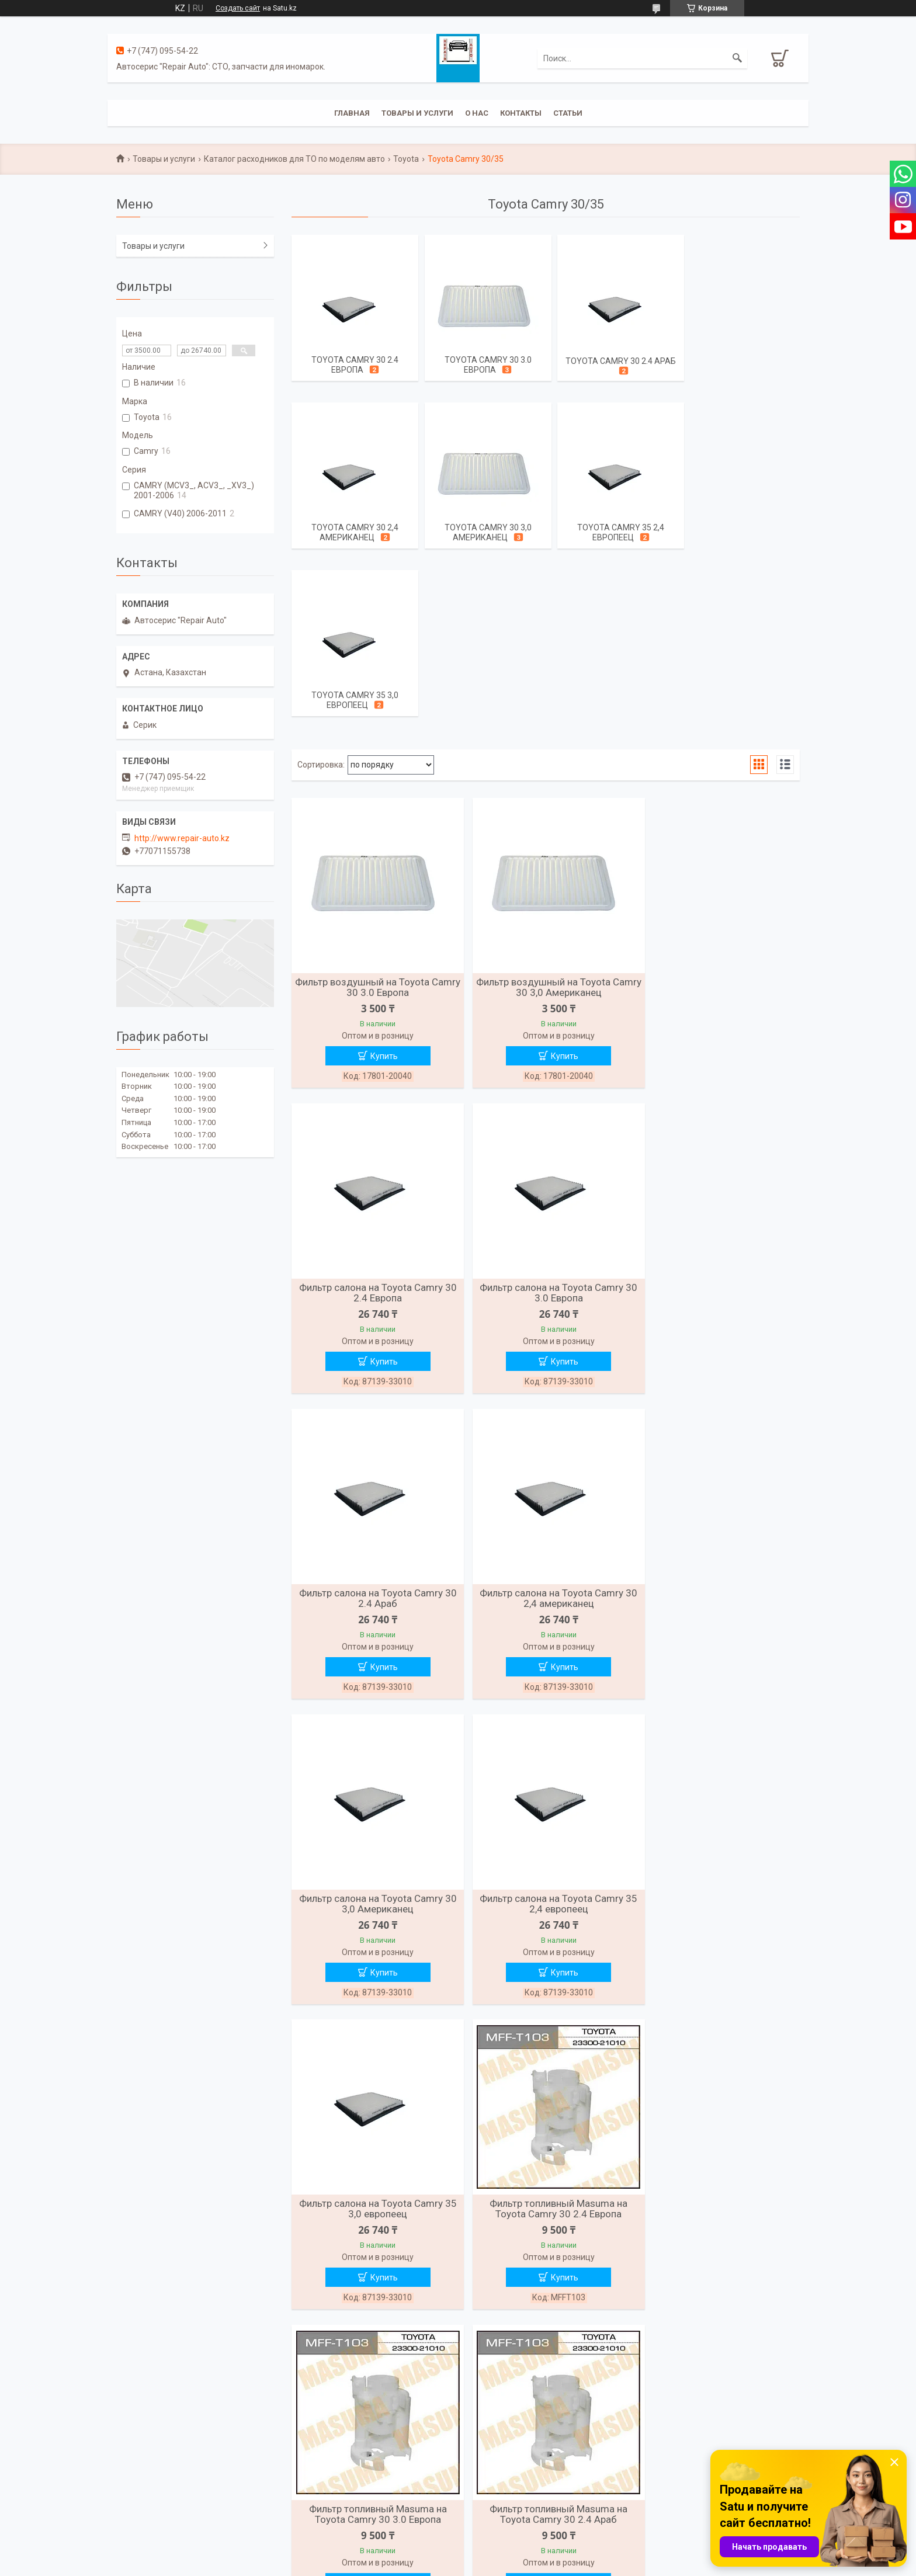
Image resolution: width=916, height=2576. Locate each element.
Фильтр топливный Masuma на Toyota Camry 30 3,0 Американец (545, 2052)
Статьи (567, 113)
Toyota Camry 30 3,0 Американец (352, 534)
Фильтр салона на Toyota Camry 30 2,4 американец (718, 1130)
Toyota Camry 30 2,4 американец (738, 364)
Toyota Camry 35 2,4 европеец (481, 534)
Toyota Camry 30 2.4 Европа (352, 364)
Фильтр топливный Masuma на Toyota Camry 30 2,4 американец (373, 2052)
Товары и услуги (417, 113)
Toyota (406, 159)
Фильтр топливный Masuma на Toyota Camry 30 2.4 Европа (373, 1744)
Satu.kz (510, 2554)
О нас (476, 113)
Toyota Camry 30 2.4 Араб (609, 361)
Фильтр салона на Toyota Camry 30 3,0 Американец (373, 1437)
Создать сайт (238, 8)
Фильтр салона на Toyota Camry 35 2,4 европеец (545, 1437)
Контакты (521, 113)
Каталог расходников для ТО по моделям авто (294, 159)
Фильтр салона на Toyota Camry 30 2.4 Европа (718, 823)
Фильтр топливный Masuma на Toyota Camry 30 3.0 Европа (546, 1744)
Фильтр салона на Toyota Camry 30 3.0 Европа (373, 1130)
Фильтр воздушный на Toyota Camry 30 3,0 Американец (545, 823)
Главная (352, 113)
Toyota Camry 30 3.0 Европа (481, 364)
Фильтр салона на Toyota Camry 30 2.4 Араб (545, 1130)
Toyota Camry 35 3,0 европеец (609, 534)
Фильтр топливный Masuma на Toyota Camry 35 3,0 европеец (373, 2359)
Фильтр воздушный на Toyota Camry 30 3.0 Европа (373, 823)
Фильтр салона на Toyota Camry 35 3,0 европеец (718, 1437)
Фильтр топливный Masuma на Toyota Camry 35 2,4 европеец (718, 2052)
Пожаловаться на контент (500, 2565)
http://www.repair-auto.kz (182, 838)
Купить (379, 892)
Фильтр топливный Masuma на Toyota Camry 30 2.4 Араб (718, 1744)
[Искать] (737, 58)
